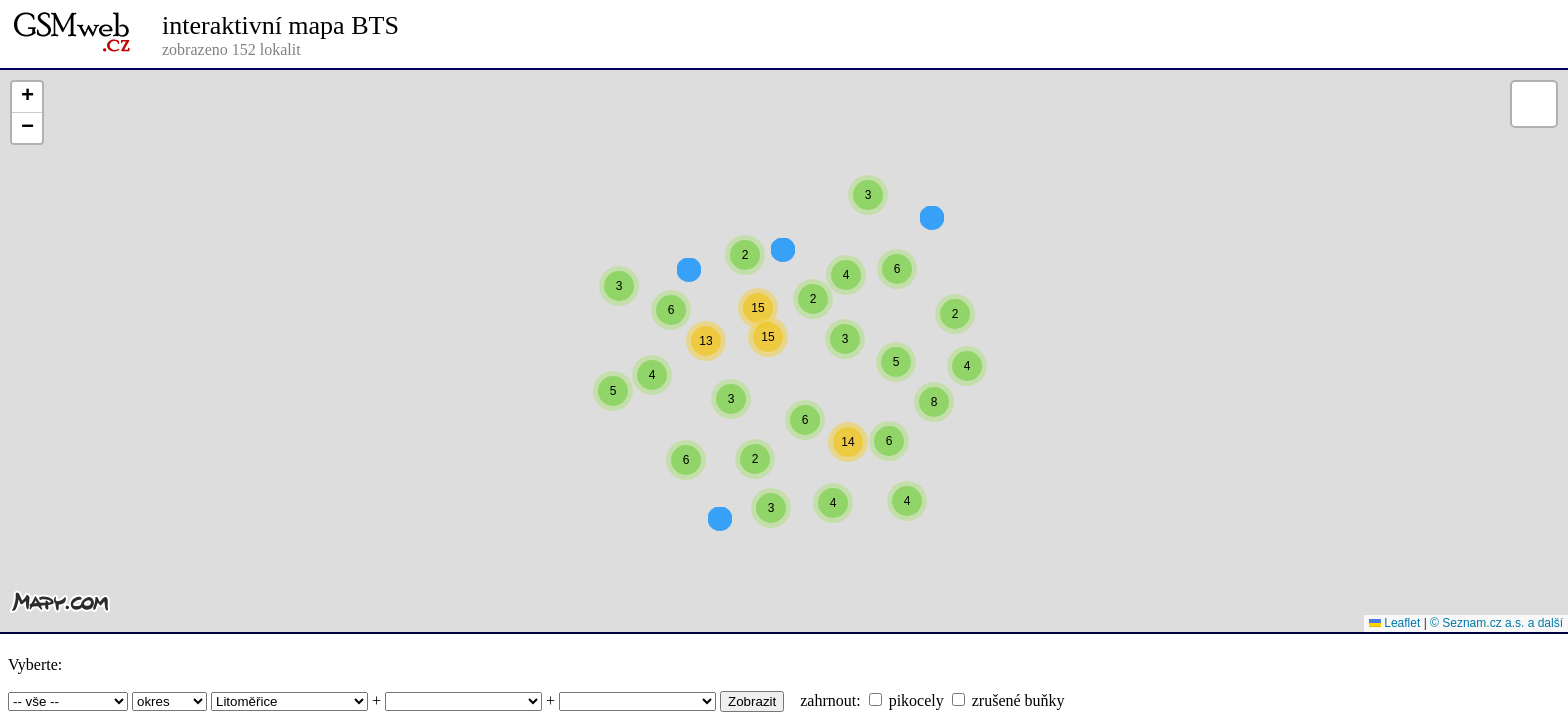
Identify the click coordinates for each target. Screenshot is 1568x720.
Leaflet (1394, 623)
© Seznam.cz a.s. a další (1496, 623)
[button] (868, 231)
